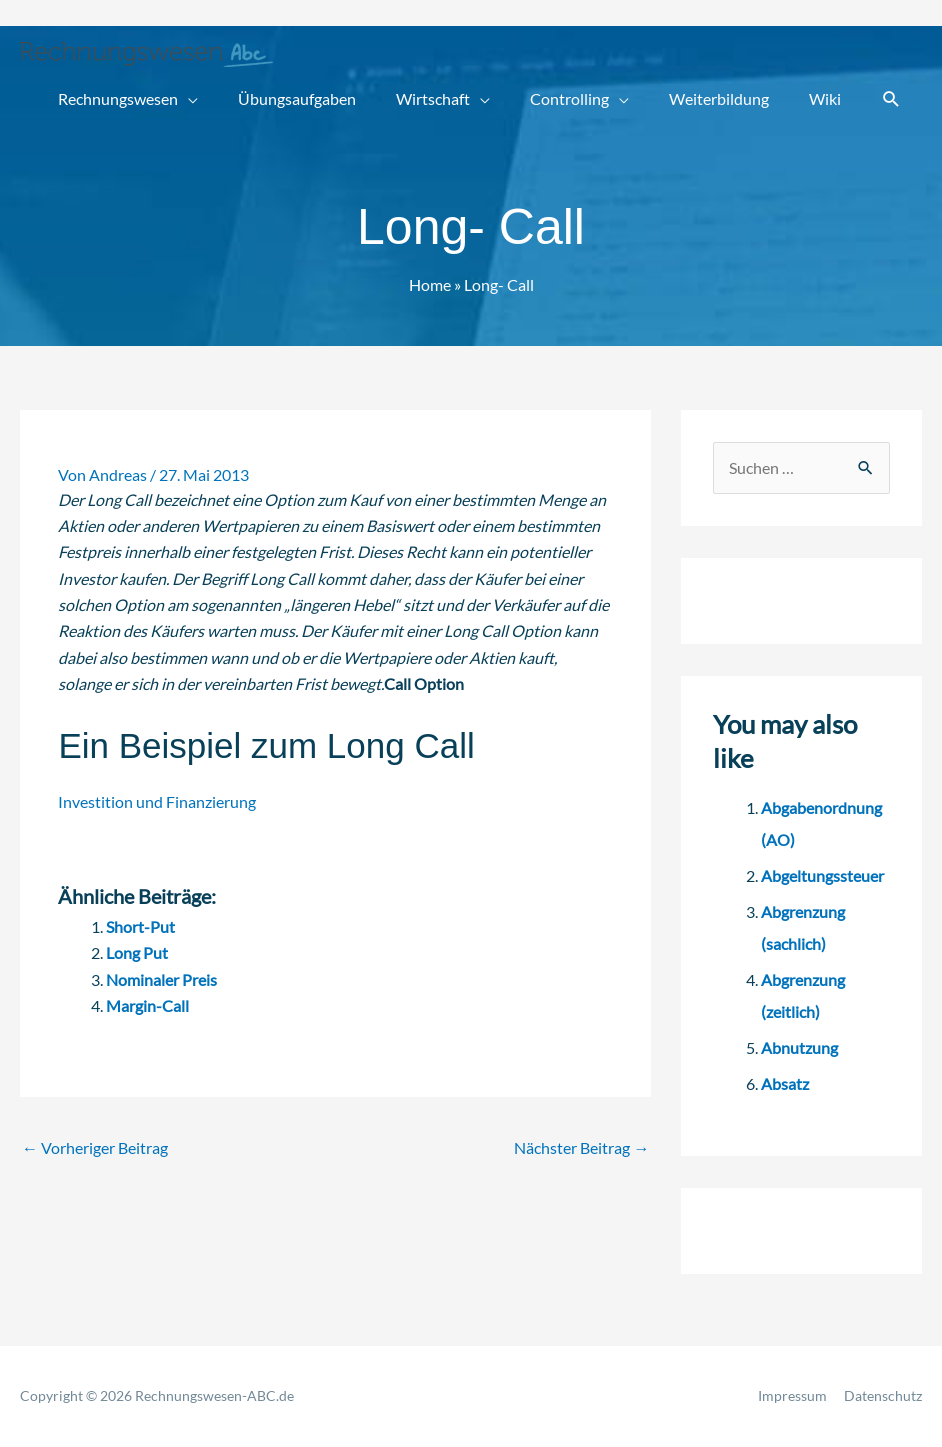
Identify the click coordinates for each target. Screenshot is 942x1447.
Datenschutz (883, 1395)
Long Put (137, 952)
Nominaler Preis (161, 979)
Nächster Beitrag (581, 1147)
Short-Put (140, 926)
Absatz (785, 1083)
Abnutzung (799, 1047)
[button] (891, 99)
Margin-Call (147, 1005)
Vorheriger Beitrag (95, 1147)
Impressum (792, 1395)
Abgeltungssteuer (822, 875)
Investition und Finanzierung (157, 801)
